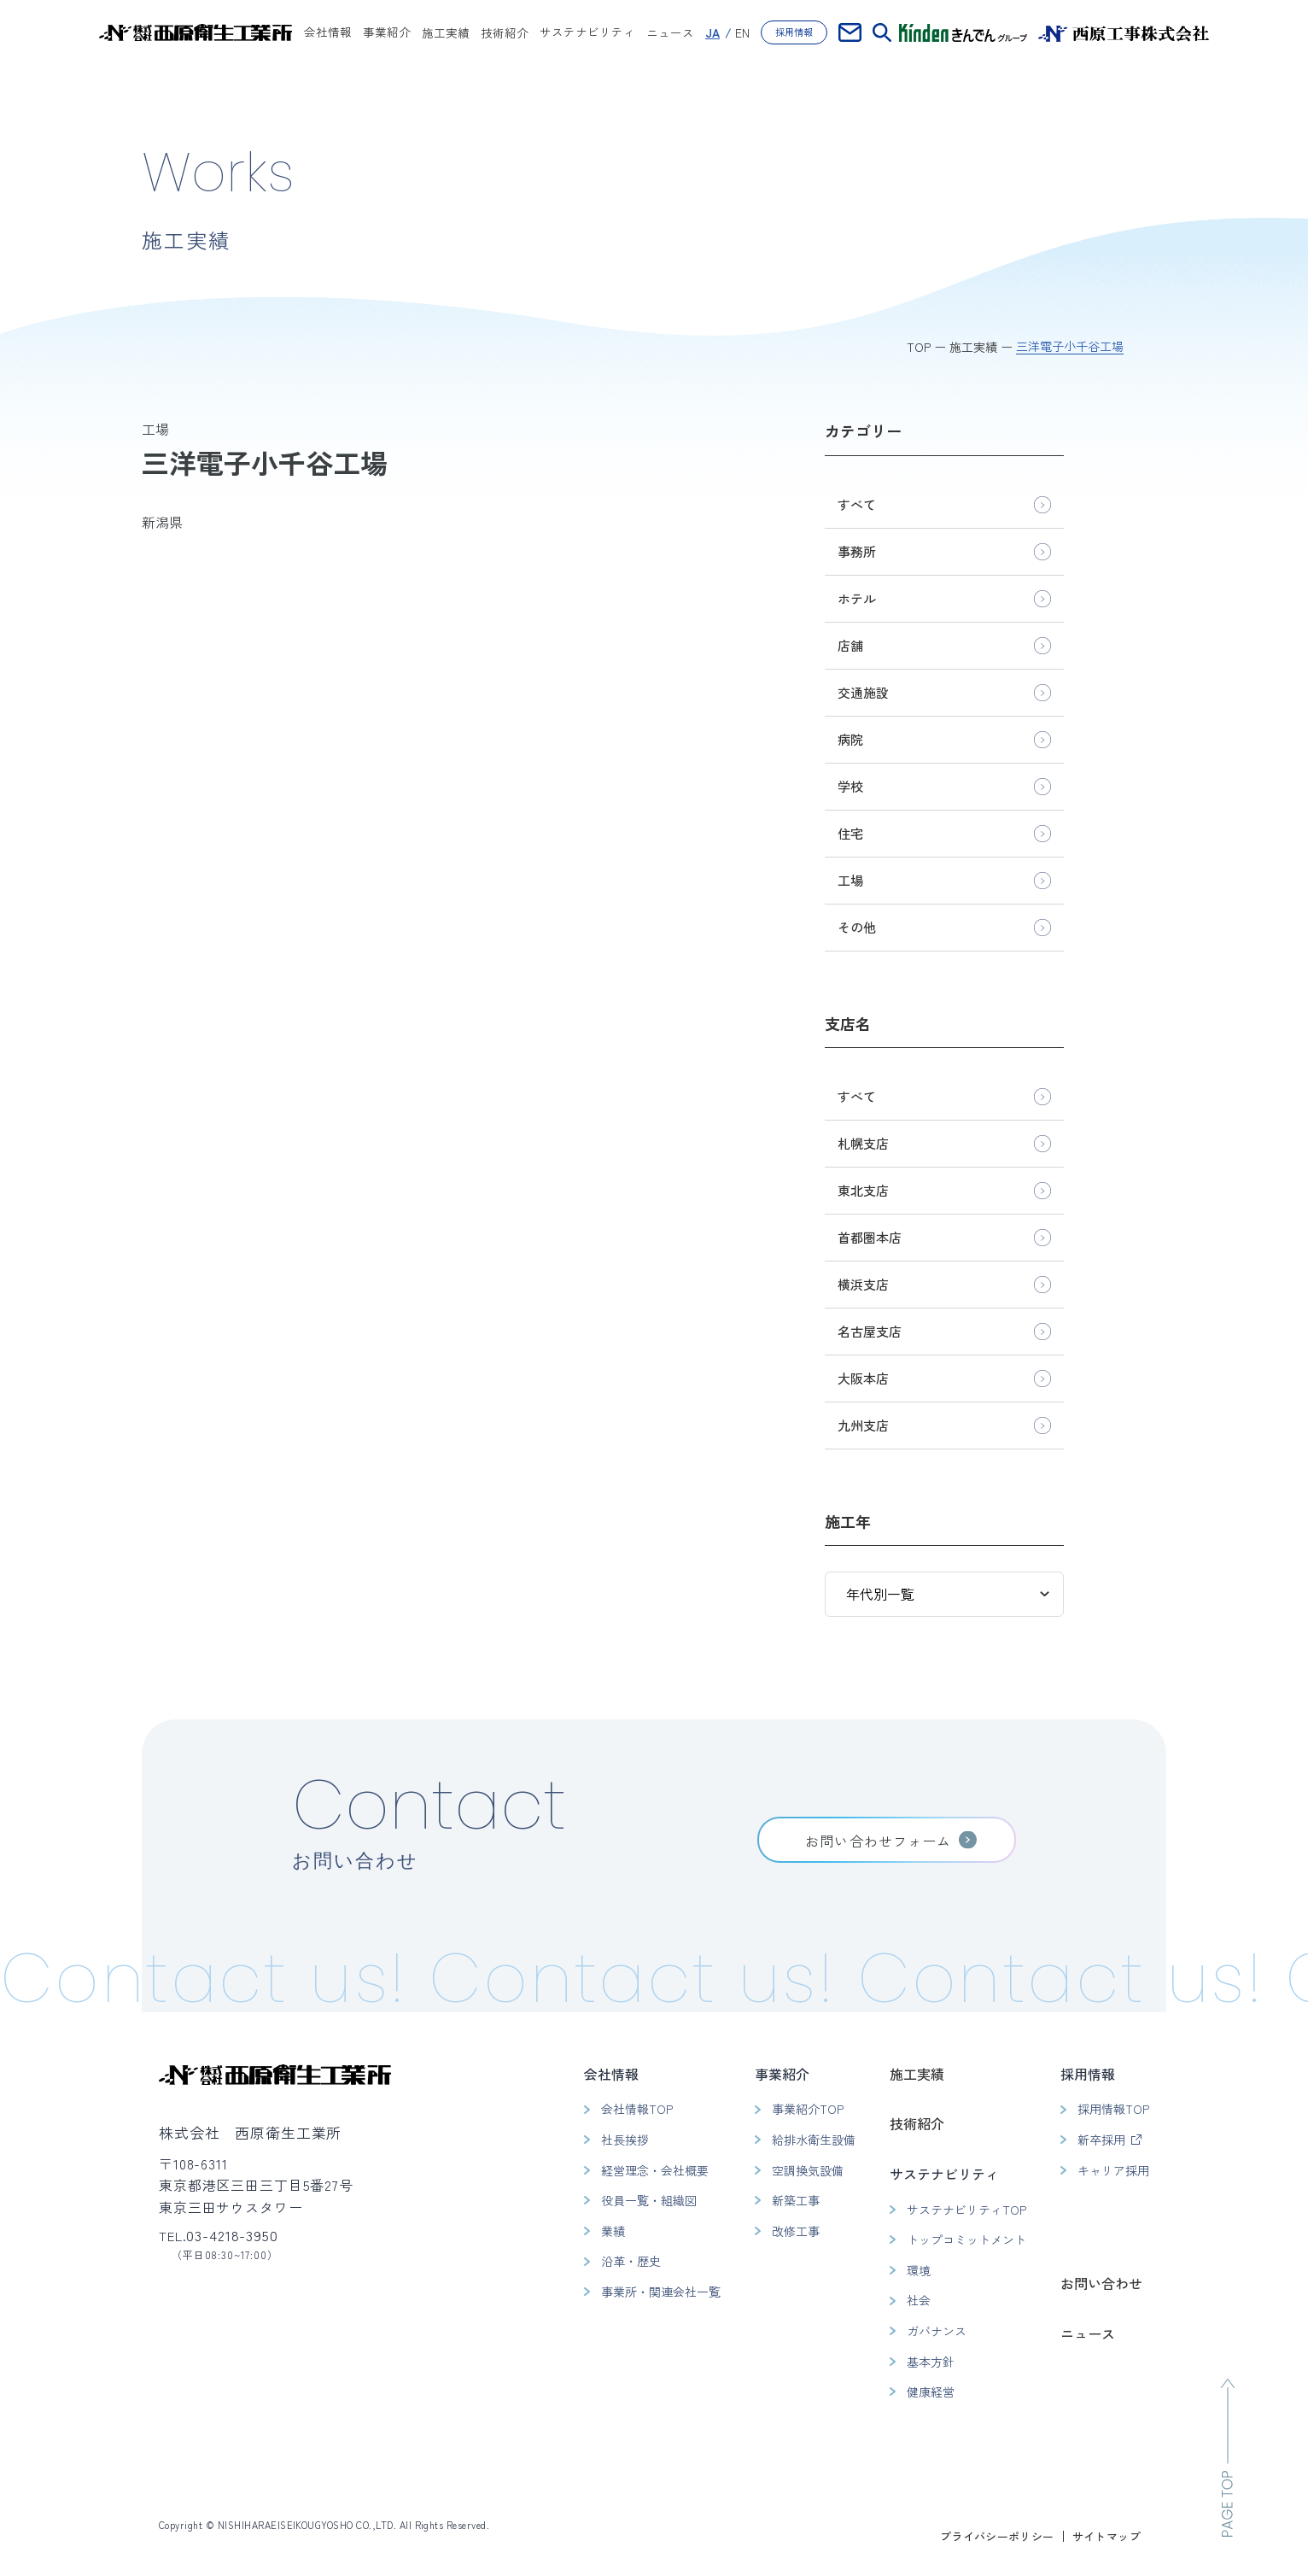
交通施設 (863, 692)
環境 (919, 2270)
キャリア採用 (1113, 2170)
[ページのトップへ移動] (1228, 2458)
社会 (919, 2300)
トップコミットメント (966, 2239)
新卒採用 (1101, 2139)
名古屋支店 (870, 1331)
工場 (850, 880)
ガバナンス (936, 2330)
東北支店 (863, 1190)
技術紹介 (504, 32)
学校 (850, 786)
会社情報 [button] (328, 33)
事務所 (857, 551)
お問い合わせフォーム (878, 1840)
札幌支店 (863, 1143)
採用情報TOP (1113, 2108)
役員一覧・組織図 (649, 2200)
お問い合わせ (1101, 2283)
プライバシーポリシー (997, 2536)
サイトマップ (1106, 2536)
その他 (857, 927)
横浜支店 (863, 1284)
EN (742, 32)
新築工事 (796, 2200)
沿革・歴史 (631, 2260)
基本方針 (931, 2361)
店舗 (850, 645)
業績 (613, 2230)
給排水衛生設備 (813, 2139)
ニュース (670, 32)
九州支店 (863, 1425)
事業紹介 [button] (387, 33)
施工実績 (446, 32)
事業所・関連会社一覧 (661, 2291)
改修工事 (796, 2230)
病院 (850, 739)
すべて (857, 504)
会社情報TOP (637, 2108)
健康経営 (931, 2391)
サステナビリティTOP (966, 2209)
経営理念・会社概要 (655, 2170)
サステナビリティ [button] (587, 33)
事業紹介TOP (808, 2108)
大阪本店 (863, 1378)
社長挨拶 (625, 2139)
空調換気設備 (808, 2170)
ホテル (857, 598)
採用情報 (794, 31)
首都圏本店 (870, 1237)
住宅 (850, 833)
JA (712, 32)
